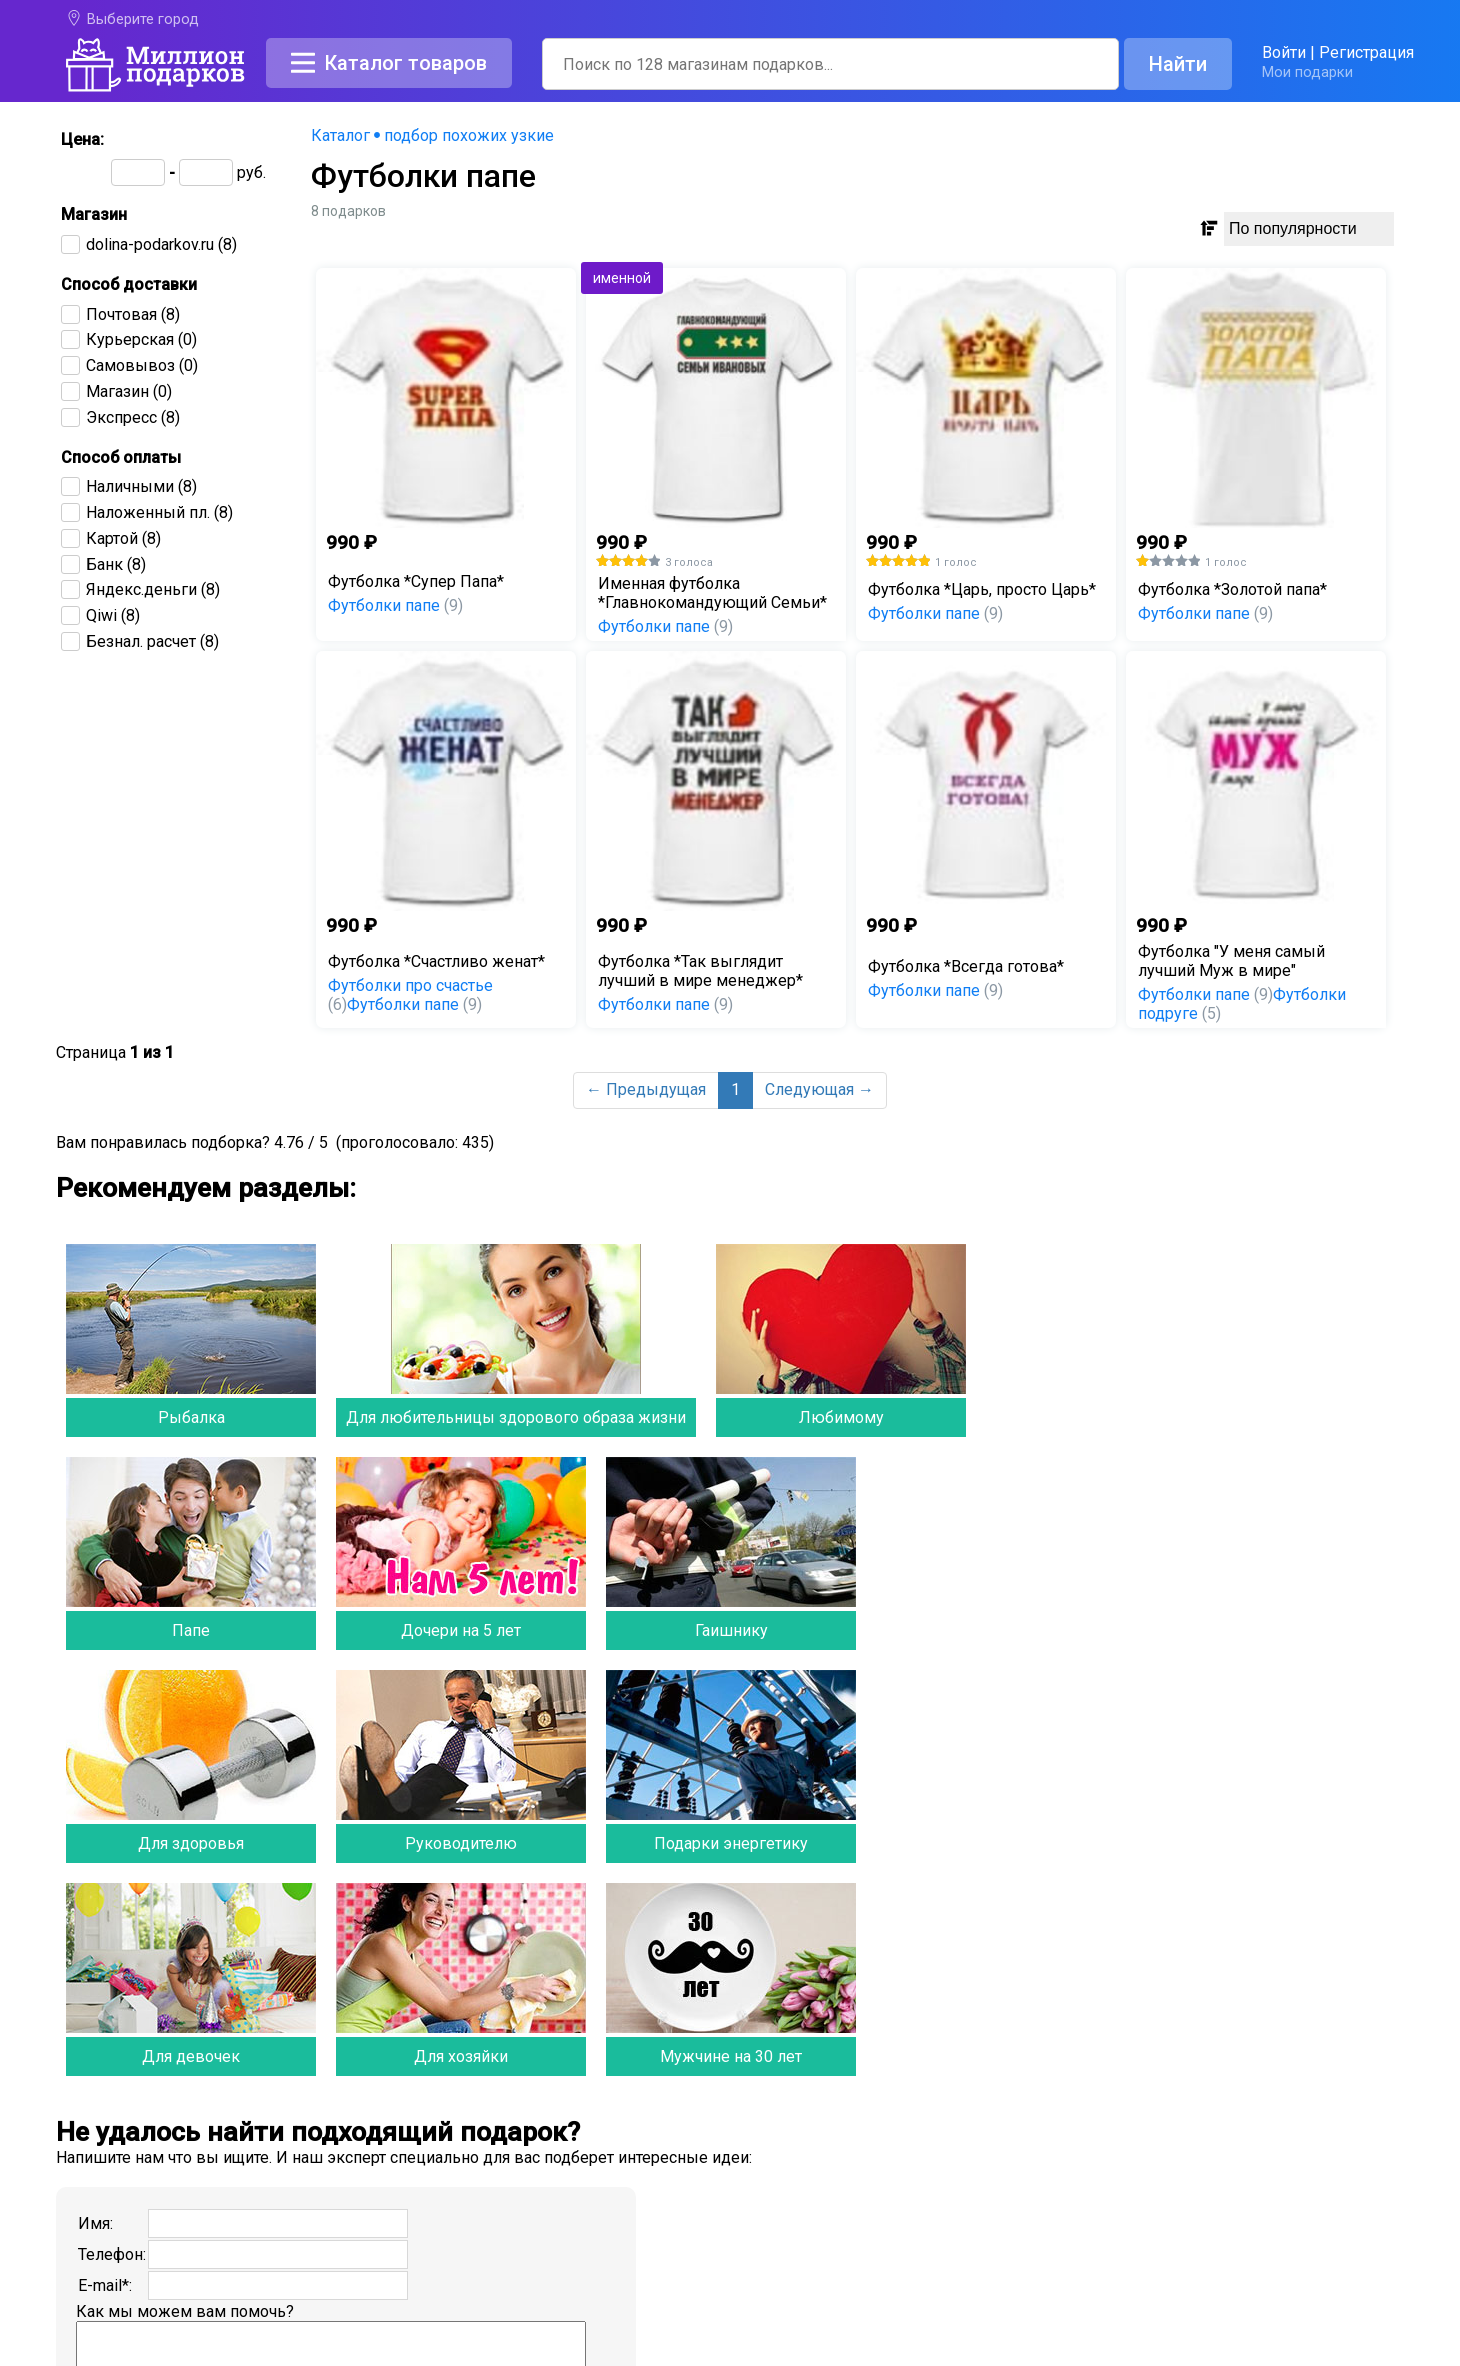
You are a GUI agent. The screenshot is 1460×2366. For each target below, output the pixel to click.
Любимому (841, 1417)
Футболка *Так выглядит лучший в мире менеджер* (700, 971)
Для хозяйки (461, 2056)
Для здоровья (191, 1843)
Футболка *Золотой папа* (1232, 589)
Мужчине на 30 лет (731, 2056)
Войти (1284, 52)
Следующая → (819, 1089)
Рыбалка (191, 1417)
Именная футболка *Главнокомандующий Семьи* (712, 593)
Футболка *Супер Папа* (416, 581)
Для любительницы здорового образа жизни (516, 1417)
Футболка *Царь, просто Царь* (982, 589)
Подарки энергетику (731, 1843)
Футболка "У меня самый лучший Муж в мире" (1231, 961)
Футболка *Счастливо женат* (436, 961)
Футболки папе (395, 605)
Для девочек (191, 2056)
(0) (141, 339)
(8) (161, 244)
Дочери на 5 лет (461, 1630)
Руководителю (461, 1843)
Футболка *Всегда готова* (966, 966)
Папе (191, 1630)
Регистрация (1366, 52)
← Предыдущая (646, 1089)
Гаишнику (731, 1630)
